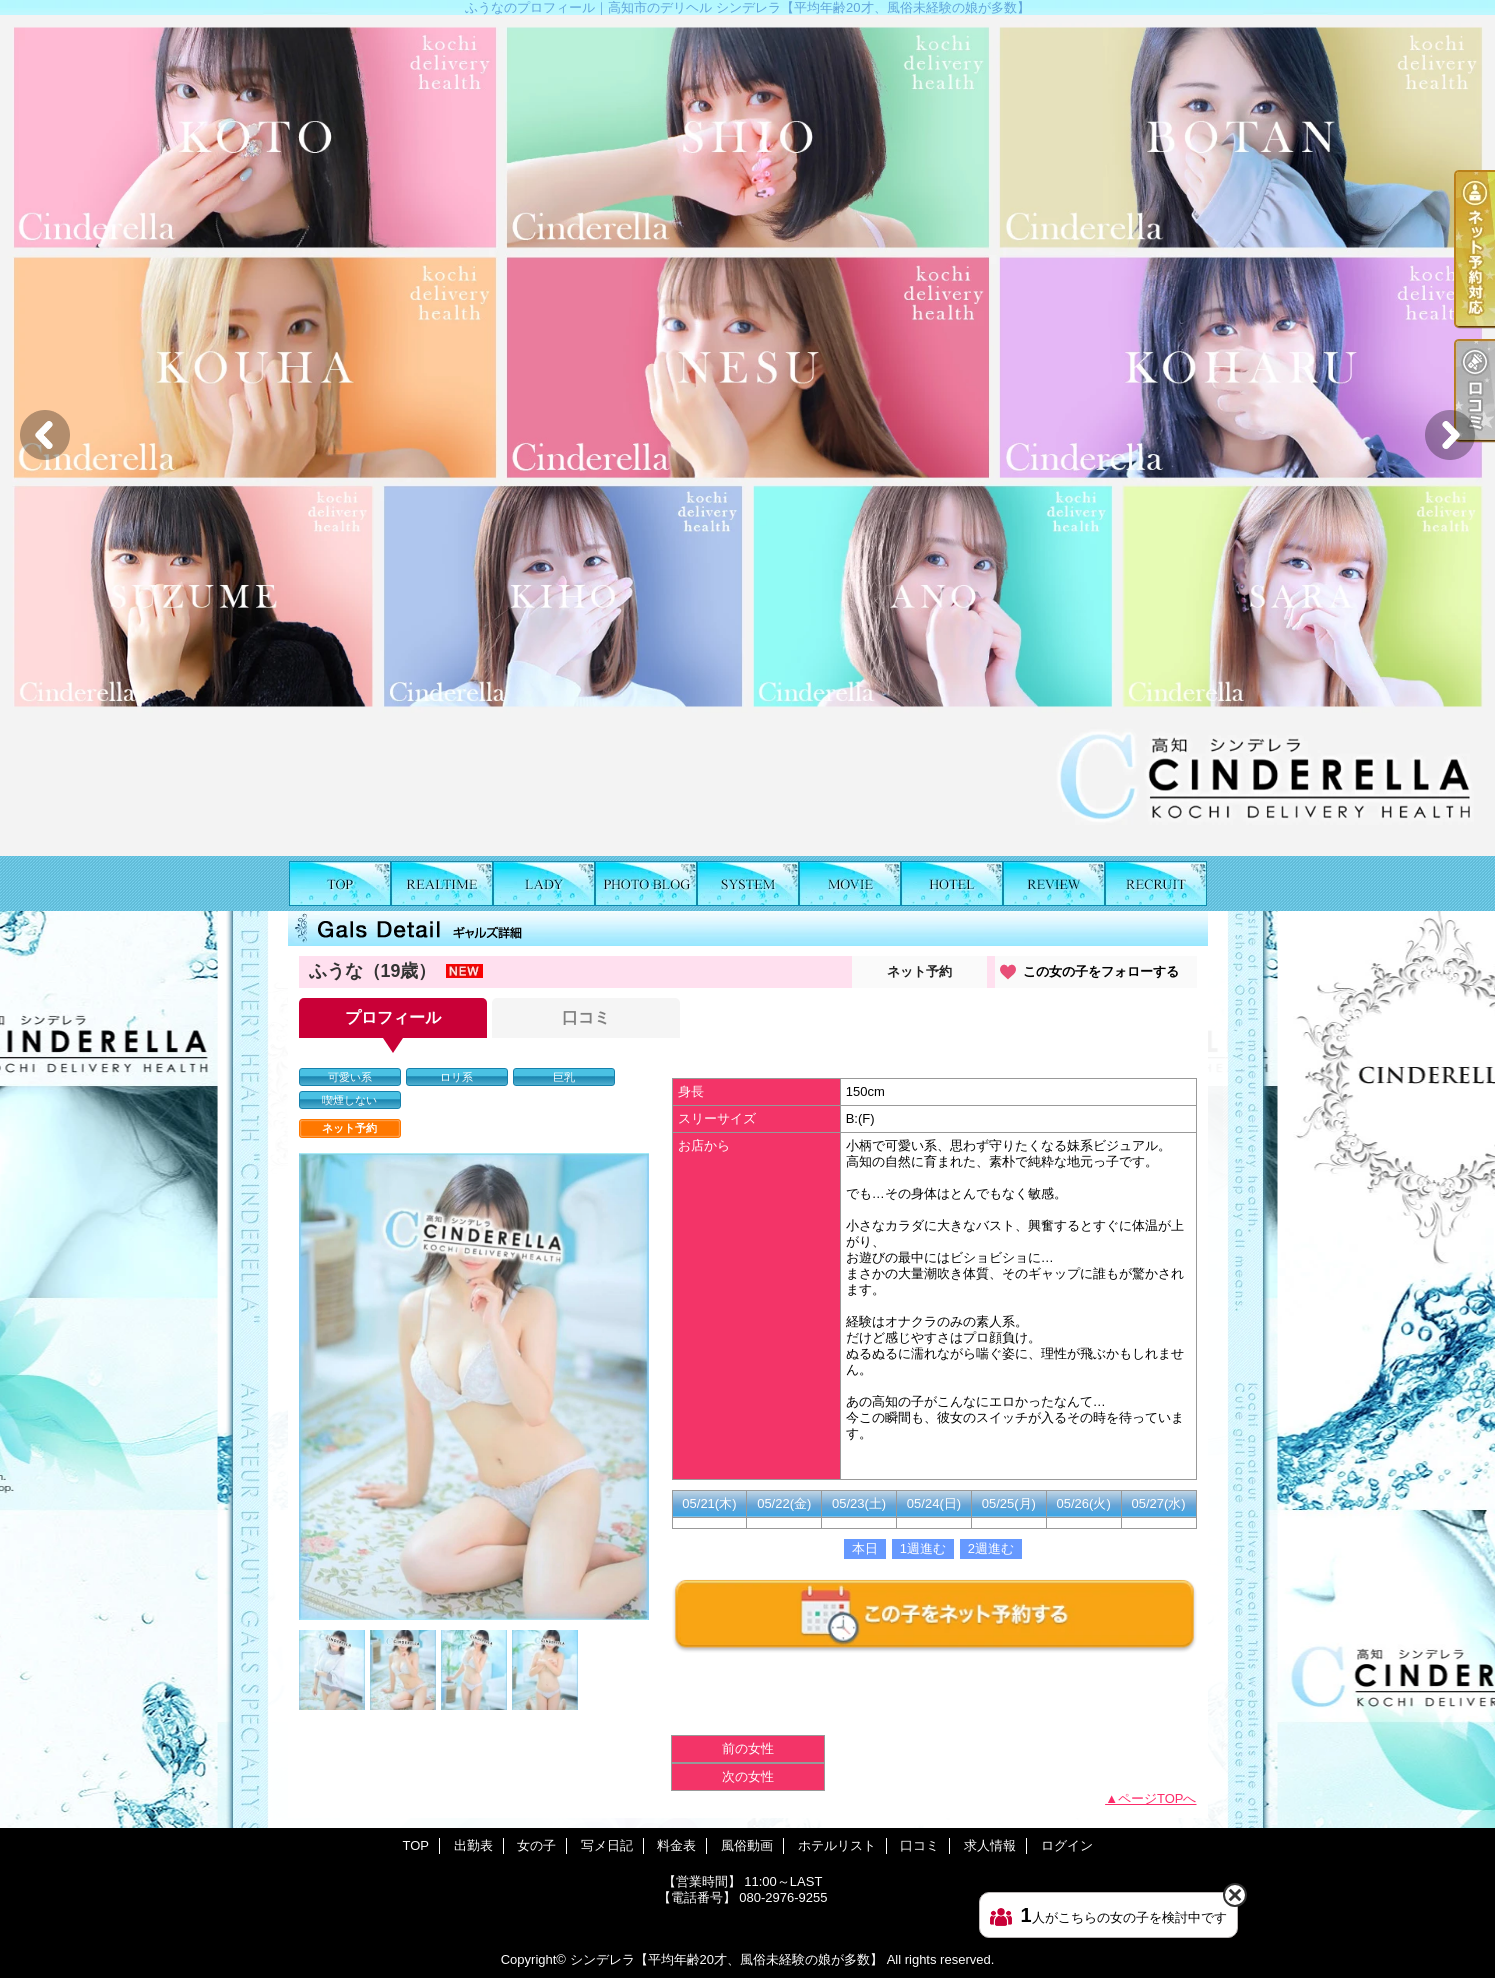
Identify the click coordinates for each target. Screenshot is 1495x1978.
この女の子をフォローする (1101, 971)
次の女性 (748, 1776)
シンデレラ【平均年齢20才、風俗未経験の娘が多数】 (726, 1959)
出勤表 (442, 883)
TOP (340, 883)
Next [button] (1450, 435)
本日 (865, 1548)
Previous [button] (45, 435)
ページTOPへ (1157, 1798)
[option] (747, 435)
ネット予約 (919, 971)
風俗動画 (850, 883)
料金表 (748, 883)
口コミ (1054, 883)
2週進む (991, 1548)
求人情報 (1156, 883)
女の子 (544, 883)
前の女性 (748, 1748)
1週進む (923, 1548)
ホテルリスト (952, 883)
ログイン (1067, 1845)
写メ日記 (646, 883)
